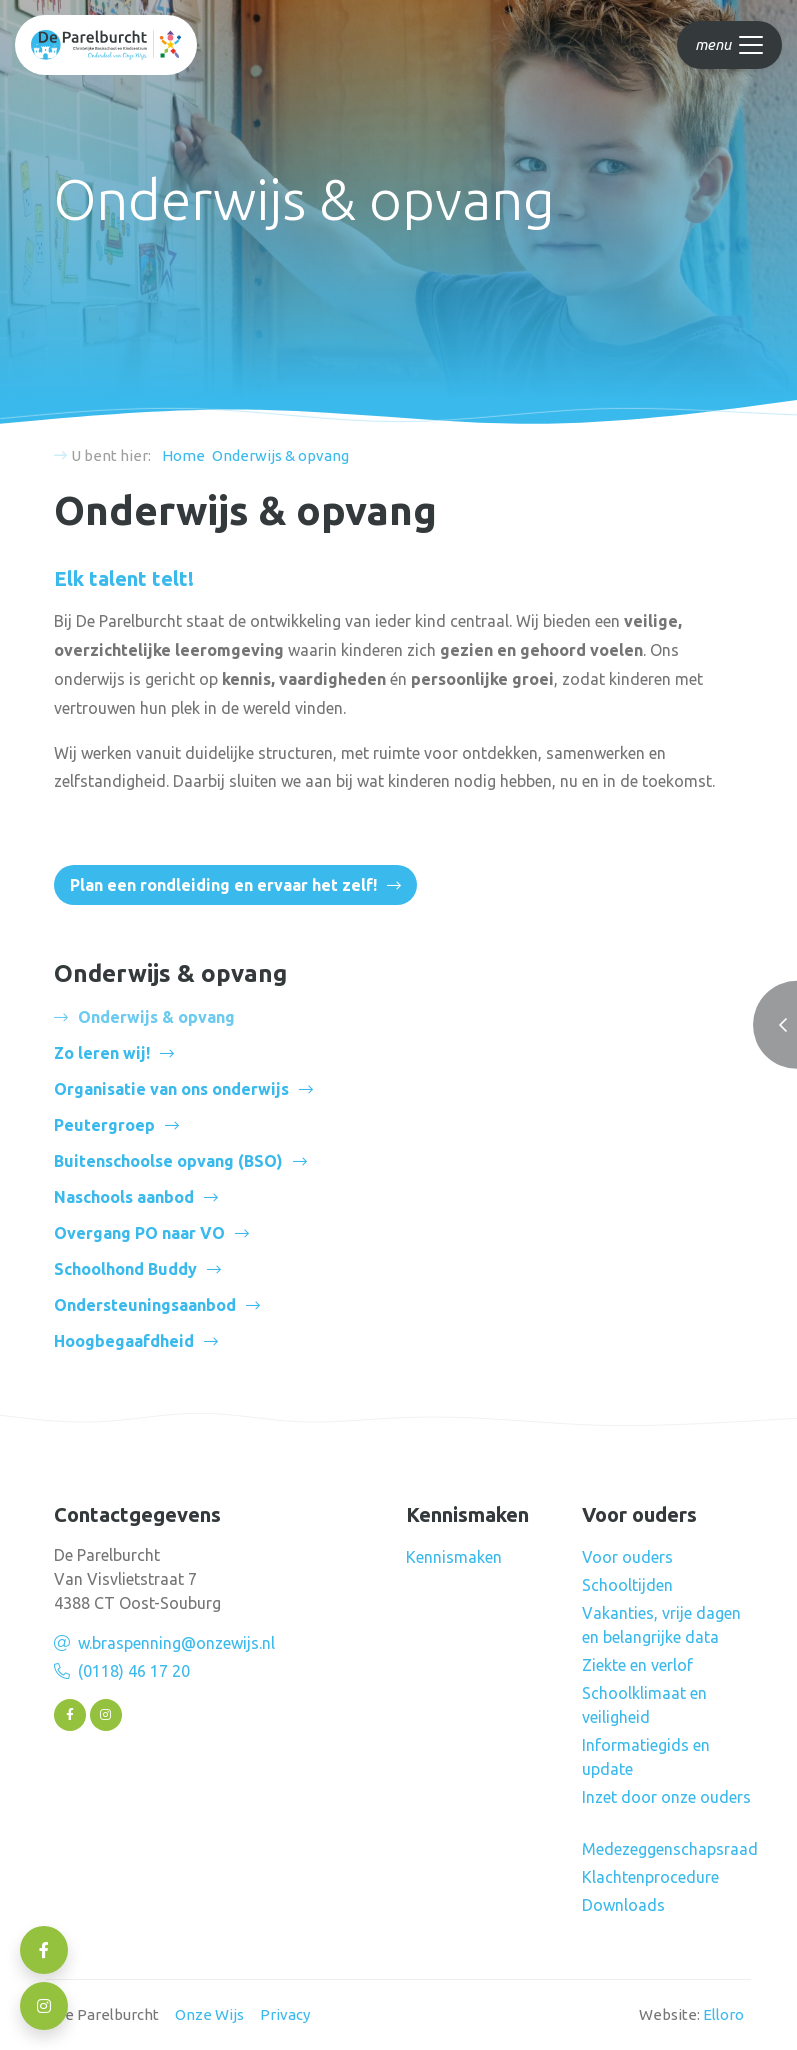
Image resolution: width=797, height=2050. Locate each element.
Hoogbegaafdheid (124, 1341)
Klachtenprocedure (650, 1877)
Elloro (723, 2014)
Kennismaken (454, 1557)
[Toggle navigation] (729, 45)
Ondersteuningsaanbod (145, 1305)
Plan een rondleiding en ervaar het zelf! (223, 885)
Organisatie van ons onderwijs (171, 1089)
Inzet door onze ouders (666, 1797)
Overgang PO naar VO (139, 1233)
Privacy (285, 2014)
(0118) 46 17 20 (134, 1671)
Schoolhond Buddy (125, 1269)
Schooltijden (627, 1585)
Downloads (623, 1905)
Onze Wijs (209, 2014)
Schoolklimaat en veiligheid (644, 1705)
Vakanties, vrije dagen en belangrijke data (661, 1625)
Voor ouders (627, 1557)
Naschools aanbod (124, 1197)
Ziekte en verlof (637, 1665)
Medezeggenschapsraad (670, 1849)
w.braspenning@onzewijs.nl (176, 1643)
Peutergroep (104, 1125)
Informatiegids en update (646, 1757)
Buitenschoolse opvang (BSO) (168, 1161)
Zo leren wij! (102, 1053)
